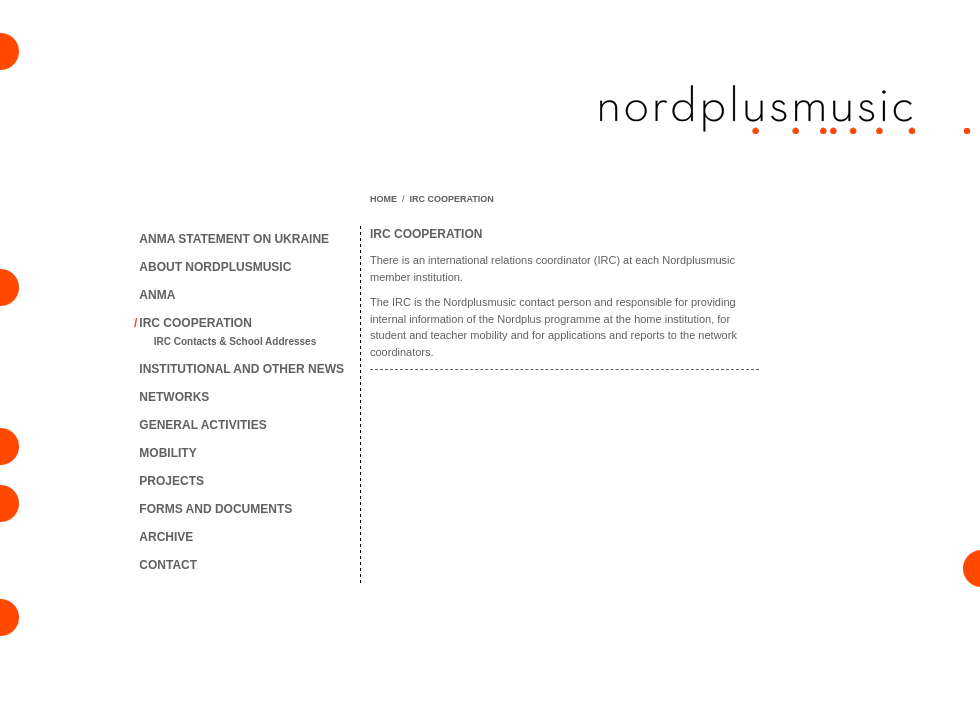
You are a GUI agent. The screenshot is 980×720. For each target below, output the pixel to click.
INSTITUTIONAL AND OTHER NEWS (241, 369)
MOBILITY (167, 453)
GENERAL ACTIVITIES (202, 425)
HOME (383, 199)
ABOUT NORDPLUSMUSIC (215, 267)
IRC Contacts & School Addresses (235, 341)
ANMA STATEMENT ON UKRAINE (234, 239)
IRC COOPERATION (195, 323)
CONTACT (168, 565)
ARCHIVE (166, 537)
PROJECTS (171, 481)
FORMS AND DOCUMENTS (215, 509)
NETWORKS (174, 397)
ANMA (157, 295)
